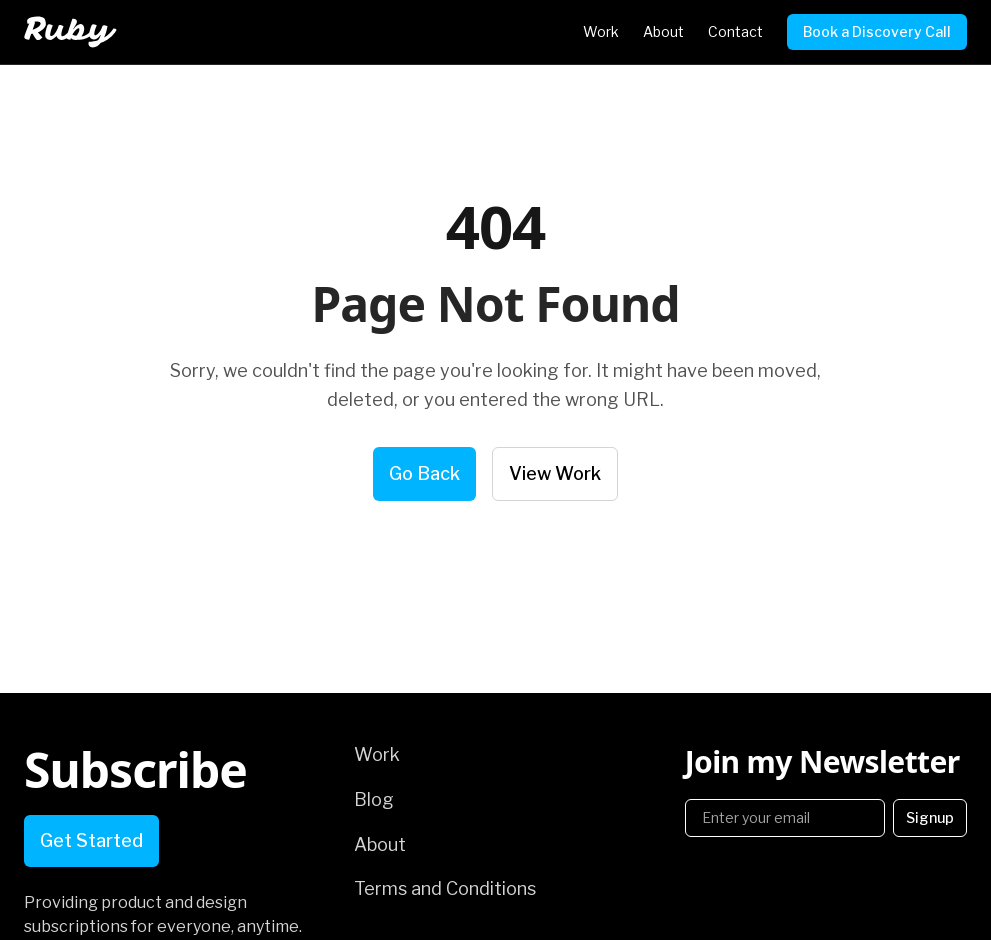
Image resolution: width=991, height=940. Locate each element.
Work (601, 31)
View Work (555, 473)
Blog (374, 799)
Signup (930, 817)
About (663, 31)
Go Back (424, 473)
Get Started (91, 840)
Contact (735, 31)
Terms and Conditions (445, 888)
